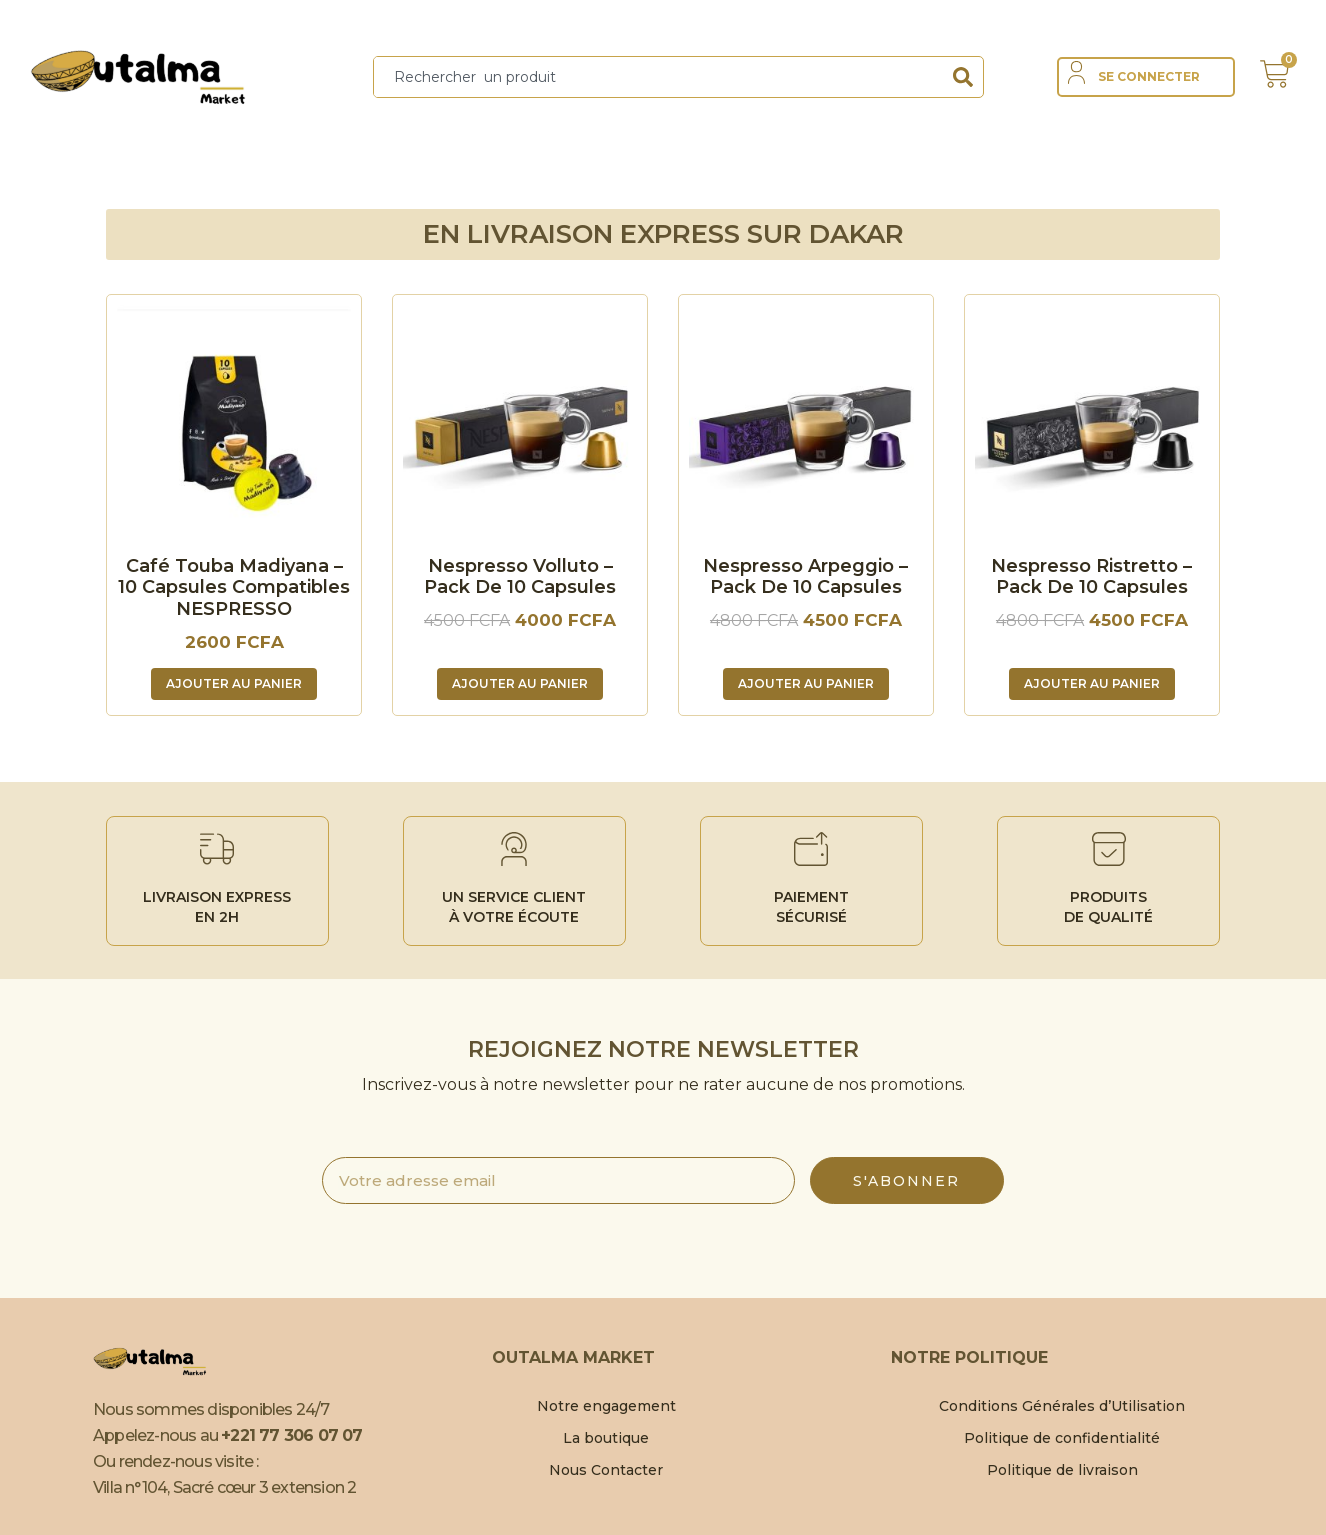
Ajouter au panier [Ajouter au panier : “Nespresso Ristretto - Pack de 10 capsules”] (1092, 683)
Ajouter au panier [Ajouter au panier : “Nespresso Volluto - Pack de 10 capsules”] (520, 683)
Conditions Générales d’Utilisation (1062, 1406)
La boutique (606, 1438)
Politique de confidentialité (1062, 1438)
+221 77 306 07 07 (291, 1435)
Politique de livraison (1062, 1470)
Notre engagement (606, 1406)
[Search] (963, 77)
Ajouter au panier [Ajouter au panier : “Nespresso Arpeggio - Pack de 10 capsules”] (806, 683)
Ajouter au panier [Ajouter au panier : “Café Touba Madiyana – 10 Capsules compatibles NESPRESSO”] (234, 683)
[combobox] (658, 77)
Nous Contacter (606, 1470)
